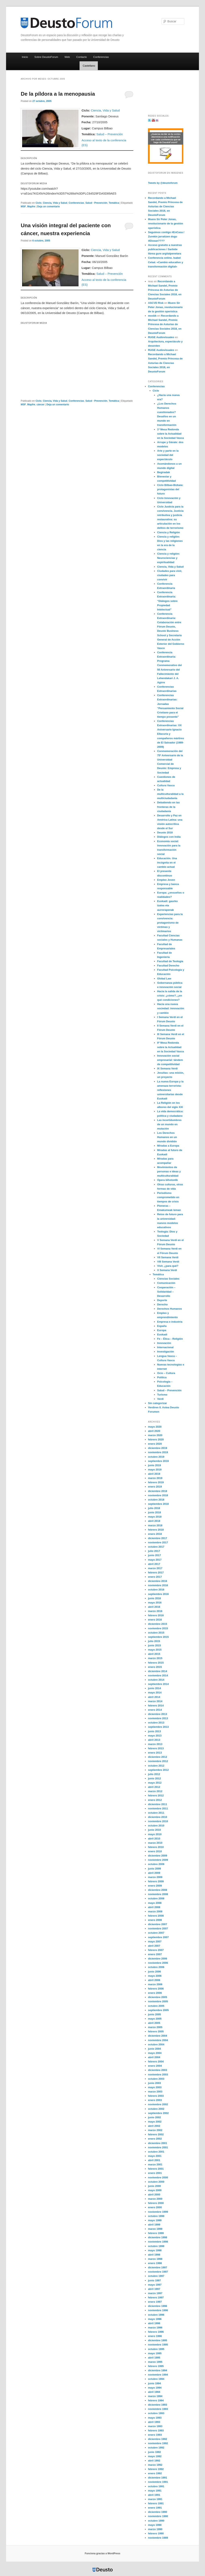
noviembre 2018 (158, 1495)
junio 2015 (154, 1645)
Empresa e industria (169, 1321)
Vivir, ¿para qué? (167, 1265)
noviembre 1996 (158, 2310)
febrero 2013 (156, 1748)
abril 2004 (154, 2057)
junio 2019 (154, 1465)
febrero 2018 (156, 1529)
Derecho (162, 1304)
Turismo (162, 1394)
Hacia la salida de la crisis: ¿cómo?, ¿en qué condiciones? (169, 995)
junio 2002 (154, 2117)
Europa (161, 1330)
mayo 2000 (155, 2190)
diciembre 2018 (157, 1491)
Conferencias (101, 56)
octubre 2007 (156, 1932)
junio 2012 (154, 1778)
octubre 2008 (156, 1898)
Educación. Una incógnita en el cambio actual (167, 862)
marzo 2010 (155, 1842)
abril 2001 (154, 2160)
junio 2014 (154, 1688)
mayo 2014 (155, 1692)
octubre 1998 (156, 2246)
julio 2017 (154, 1551)
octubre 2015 (156, 1632)
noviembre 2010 (158, 1821)
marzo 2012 (155, 1791)
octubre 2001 (156, 2151)
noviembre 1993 (158, 2408)
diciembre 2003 (157, 2070)
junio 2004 (154, 2048)
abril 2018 (154, 1520)
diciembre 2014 (157, 1671)
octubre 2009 (156, 1864)
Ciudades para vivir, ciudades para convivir (169, 575)
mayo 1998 (155, 2250)
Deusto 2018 (165, 832)
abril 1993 (154, 2421)
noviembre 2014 (158, 1675)
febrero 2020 (156, 1439)
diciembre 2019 (157, 1448)
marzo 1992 (155, 2464)
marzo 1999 (155, 2228)
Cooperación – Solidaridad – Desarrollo (166, 1291)
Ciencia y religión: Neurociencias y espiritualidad (168, 558)
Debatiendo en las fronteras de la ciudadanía (168, 807)
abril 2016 (154, 1606)
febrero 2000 (156, 2203)
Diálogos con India (169, 836)
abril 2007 (154, 1945)
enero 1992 (155, 2473)
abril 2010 (154, 1838)
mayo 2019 (155, 1469)
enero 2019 (155, 1486)
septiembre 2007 (158, 1937)
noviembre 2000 (158, 2177)
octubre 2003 (156, 2078)
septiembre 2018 (158, 1503)
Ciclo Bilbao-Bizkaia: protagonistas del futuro (170, 489)
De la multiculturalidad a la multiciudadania (170, 794)
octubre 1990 (156, 2520)
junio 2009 (154, 1868)
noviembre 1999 (158, 2211)
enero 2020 (155, 1443)
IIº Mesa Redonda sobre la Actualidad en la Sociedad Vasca (170, 1047)
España (161, 1325)
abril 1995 (154, 2357)
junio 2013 (154, 1731)
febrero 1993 (156, 2430)
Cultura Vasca (166, 785)
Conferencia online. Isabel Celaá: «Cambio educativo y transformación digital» (165, 262)
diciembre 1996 (157, 2306)
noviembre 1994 (158, 2374)
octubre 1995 (156, 2349)
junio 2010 (154, 1829)
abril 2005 (154, 2022)
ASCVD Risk (156, 302)
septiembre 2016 (158, 1594)
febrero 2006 (156, 1988)
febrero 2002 (156, 2134)
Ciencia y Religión (168, 532)
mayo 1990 (155, 2524)
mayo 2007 (155, 1941)
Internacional (165, 1347)
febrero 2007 (156, 1950)
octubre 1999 (156, 2216)
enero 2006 (155, 1992)
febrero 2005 (156, 2031)
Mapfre (31, 206)
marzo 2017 (155, 1568)
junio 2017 (154, 1555)
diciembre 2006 (157, 1958)
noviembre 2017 (158, 1542)
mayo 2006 (155, 1975)
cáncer (40, 404)
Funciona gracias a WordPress (102, 2553)
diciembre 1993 (157, 2404)
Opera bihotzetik (167, 1179)
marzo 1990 (155, 2529)
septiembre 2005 (158, 2010)
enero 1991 (155, 2507)
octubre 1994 (156, 2378)
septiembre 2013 (158, 1726)
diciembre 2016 (157, 1581)
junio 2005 (154, 2014)
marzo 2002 (155, 2130)
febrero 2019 (156, 1482)
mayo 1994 (155, 2387)
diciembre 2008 (157, 1889)
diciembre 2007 (157, 1924)
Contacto (81, 56)
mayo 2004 (155, 2053)
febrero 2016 (156, 1615)
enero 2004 (155, 2065)
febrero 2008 (156, 1915)
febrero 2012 (156, 1795)
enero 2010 (155, 1851)
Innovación (164, 1343)
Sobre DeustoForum (46, 56)
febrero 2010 (156, 1847)
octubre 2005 (156, 2005)
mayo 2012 (155, 1782)
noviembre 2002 (158, 2104)
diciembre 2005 (157, 1997)
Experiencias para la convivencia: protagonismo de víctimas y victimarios (170, 923)
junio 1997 (154, 2280)
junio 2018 (154, 1512)
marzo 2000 (155, 2198)
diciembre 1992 (157, 2439)
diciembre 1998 (157, 2237)
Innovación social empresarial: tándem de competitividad (170, 1060)
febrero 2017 (156, 1572)
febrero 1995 (156, 2366)
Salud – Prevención (109, 134)
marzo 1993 (155, 2426)
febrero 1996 (156, 2331)
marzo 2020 (155, 1435)
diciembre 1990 (157, 2511)
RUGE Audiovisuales (161, 337)
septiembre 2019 (158, 1461)
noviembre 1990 (158, 2516)
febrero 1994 (156, 2400)
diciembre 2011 (157, 1804)
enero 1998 (155, 2263)
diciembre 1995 (157, 2340)
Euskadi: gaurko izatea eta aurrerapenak (167, 905)
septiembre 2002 (158, 2113)
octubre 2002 (156, 2108)
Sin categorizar (157, 1403)
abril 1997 (154, 2288)
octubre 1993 (156, 2413)
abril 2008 (154, 1907)
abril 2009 (154, 1872)
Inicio (25, 56)
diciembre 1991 (157, 2477)
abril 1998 (154, 2254)
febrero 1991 (156, 2503)
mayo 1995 (155, 2353)
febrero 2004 (156, 2061)
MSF (23, 206)
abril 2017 (154, 1564)
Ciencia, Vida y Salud (105, 110)
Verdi (160, 1398)
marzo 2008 (155, 1911)
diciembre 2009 (157, 1855)
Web (67, 56)
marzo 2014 (155, 1701)
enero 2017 (155, 1576)
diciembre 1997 (157, 2267)
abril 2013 (154, 1739)
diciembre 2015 (157, 1623)
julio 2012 (154, 1774)
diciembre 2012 (157, 1756)
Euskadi (162, 1334)
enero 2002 (155, 2138)
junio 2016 (154, 1598)
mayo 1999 (155, 2220)
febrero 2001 (156, 2168)
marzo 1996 (155, 2327)
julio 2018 (154, 1508)
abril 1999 (154, 2224)
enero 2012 (155, 1799)
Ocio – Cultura (166, 1373)
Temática (114, 202)
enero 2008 (155, 1919)
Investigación (165, 1351)
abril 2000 (154, 2194)
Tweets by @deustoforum (163, 183)
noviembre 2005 (158, 2001)
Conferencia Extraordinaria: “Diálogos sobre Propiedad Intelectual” (167, 601)
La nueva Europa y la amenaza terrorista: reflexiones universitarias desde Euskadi (170, 1090)
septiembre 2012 (158, 1769)
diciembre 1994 (157, 2370)
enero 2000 (155, 2207)
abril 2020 (154, 1430)
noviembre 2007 (158, 1928)
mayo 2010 (155, 1834)
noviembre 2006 (158, 1962)
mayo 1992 (155, 2456)
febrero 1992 (156, 2469)
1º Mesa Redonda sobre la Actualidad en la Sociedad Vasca (170, 433)
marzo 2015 (155, 1658)
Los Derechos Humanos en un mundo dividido (167, 1137)
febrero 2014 (156, 1705)
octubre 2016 (156, 1589)
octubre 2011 (156, 1812)
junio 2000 (154, 2186)
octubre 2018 (156, 1499)
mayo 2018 (155, 1516)
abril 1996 (154, 2323)
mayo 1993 (155, 2417)
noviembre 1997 (158, 2271)
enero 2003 (155, 2100)
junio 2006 (154, 1971)
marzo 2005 (155, 2027)
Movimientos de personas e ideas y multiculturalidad (169, 1171)
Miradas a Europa (168, 1145)
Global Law (164, 978)
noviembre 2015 (158, 1628)
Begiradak (163, 472)
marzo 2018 (155, 1525)
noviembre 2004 (158, 2040)
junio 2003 (154, 2083)
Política (161, 1377)
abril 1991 (154, 2494)
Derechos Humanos (169, 1308)
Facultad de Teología (170, 961)
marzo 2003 (155, 2091)
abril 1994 (154, 2391)
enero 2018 (155, 1533)
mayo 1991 (155, 2490)
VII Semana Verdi (167, 1257)
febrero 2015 (156, 1662)
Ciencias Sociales (168, 1278)
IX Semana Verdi (167, 1068)
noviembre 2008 (158, 1894)
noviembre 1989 (158, 2537)
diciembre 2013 (157, 1714)
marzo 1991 (155, 2499)
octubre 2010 (156, 1825)
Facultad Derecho (168, 965)
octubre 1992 (156, 2447)
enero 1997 (155, 2301)
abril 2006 (154, 1980)
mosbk (152, 315)
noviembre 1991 (158, 2481)
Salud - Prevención (96, 202)
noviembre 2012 (158, 1761)
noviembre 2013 (158, 1718)
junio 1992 (154, 2452)
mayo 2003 (155, 2087)
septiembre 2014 (158, 1684)
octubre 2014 (156, 1679)
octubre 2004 (156, 2044)
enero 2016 (155, 1619)
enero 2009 (155, 1885)
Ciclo (38, 202)
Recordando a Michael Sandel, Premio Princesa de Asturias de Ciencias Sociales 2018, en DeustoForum (165, 206)
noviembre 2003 (158, 2074)
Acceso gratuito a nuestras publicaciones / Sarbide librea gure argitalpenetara (165, 249)
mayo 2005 (155, 2018)
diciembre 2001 (157, 2143)
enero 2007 (155, 1954)
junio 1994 (154, 2383)
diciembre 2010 (157, 1817)
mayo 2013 (155, 1735)
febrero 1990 (156, 2533)
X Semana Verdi (167, 1270)
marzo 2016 (155, 1611)
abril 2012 (154, 1786)
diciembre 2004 (157, 2035)
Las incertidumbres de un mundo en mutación (169, 1124)
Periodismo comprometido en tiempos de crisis (168, 1197)
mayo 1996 (155, 2319)
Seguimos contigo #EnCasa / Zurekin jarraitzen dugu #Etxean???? (166, 236)
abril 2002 (154, 2125)
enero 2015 (155, 1666)
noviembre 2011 (158, 1808)
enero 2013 (155, 1752)
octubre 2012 (156, 1765)
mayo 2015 (155, 1649)
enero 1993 (155, 2434)
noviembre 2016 (158, 1585)
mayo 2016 (155, 1602)
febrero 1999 (156, 2233)
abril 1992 (154, 2460)
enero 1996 (155, 2336)
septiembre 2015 (158, 1636)
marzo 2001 (155, 2164)
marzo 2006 (155, 1984)
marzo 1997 (155, 2293)
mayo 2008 (155, 1902)
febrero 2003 (156, 2095)
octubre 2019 (156, 1456)
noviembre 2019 (158, 1452)
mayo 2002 (155, 2121)
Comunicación (166, 1282)
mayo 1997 (155, 2284)
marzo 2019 (155, 1478)
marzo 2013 (155, 1744)
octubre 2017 (156, 1546)
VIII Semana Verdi (168, 1261)
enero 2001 (155, 2173)
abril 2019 (154, 1473)
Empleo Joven (166, 879)
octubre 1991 (156, 2486)
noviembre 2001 (158, 2147)
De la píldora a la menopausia (58, 94)
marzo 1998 (155, 2258)
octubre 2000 (156, 2181)
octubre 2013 (156, 1722)
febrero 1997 (156, 2297)
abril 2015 (154, 1653)
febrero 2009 (156, 1881)
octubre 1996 (156, 2314)
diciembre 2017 (157, 1538)
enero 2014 (155, 1709)
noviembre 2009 (158, 1859)
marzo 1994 (155, 2396)
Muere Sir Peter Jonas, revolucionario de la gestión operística (165, 223)
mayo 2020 (155, 1426)
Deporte (162, 1300)
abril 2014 (154, 1697)
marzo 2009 (155, 1877)
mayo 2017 (155, 1559)
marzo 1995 (155, 2361)
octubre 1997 (156, 2275)
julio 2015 (154, 1641)
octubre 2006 (156, 1967)
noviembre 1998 (158, 2241)
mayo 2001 (155, 2155)
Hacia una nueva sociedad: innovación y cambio (170, 1008)
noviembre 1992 (158, 2443)
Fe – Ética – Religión (170, 1338)
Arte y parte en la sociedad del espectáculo (168, 455)
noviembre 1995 (158, 2344)
